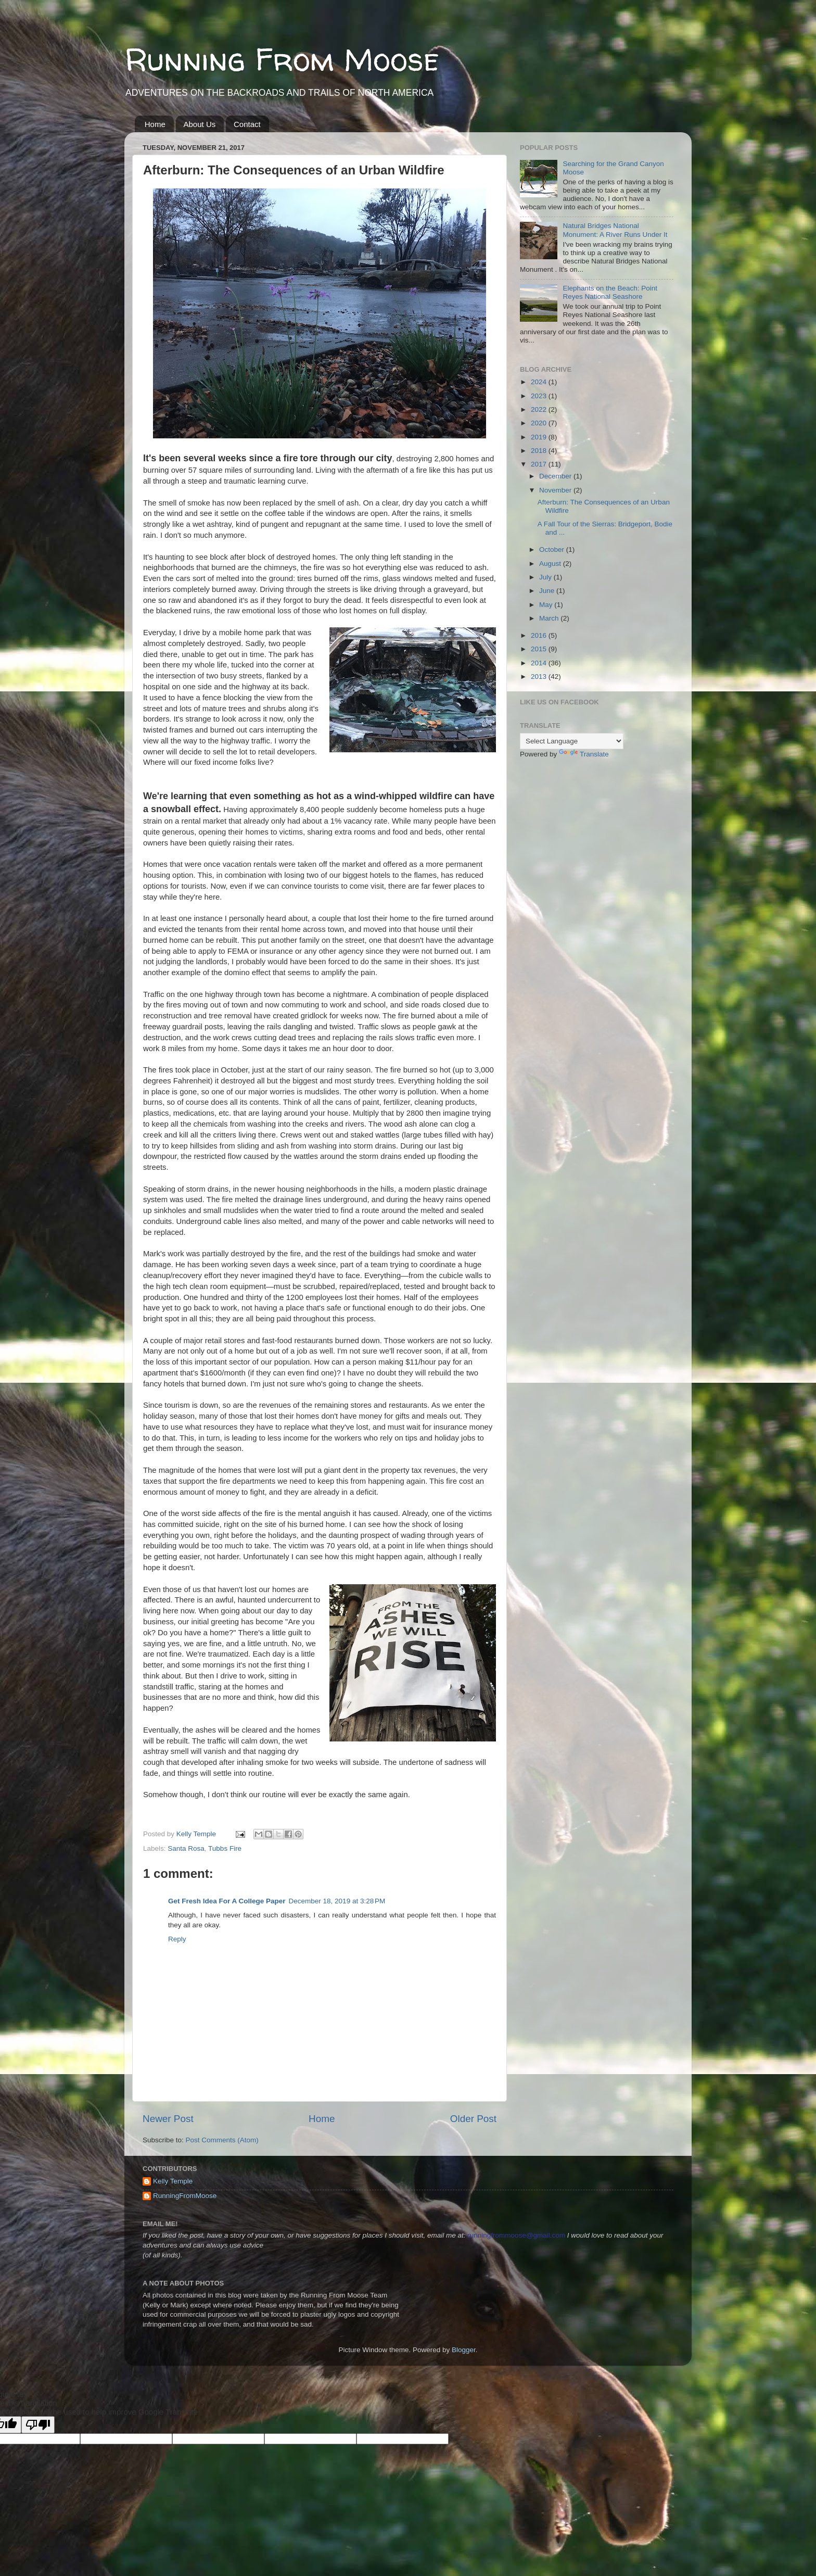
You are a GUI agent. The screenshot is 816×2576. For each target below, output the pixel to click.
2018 (540, 450)
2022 (540, 409)
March (549, 618)
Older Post (473, 2118)
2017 (540, 464)
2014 (540, 663)
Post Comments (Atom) (222, 2140)
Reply (177, 1939)
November (556, 490)
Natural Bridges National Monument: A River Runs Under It (615, 230)
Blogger (464, 2350)
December (556, 476)
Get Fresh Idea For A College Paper (227, 1901)
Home (155, 124)
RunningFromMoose (184, 2196)
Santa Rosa (186, 1848)
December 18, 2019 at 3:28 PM (337, 1901)
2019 (540, 437)
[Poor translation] (38, 2424)
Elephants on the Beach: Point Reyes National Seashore (610, 292)
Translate (584, 754)
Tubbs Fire (224, 1848)
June (547, 591)
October (552, 549)
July (546, 577)
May (546, 605)
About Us (200, 124)
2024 (540, 382)
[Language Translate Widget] (571, 741)
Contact (247, 124)
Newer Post (168, 2118)
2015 (540, 649)
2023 (540, 396)
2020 (540, 423)
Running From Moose (281, 59)
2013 (540, 676)
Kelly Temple (173, 2181)
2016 (540, 635)
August (551, 563)
